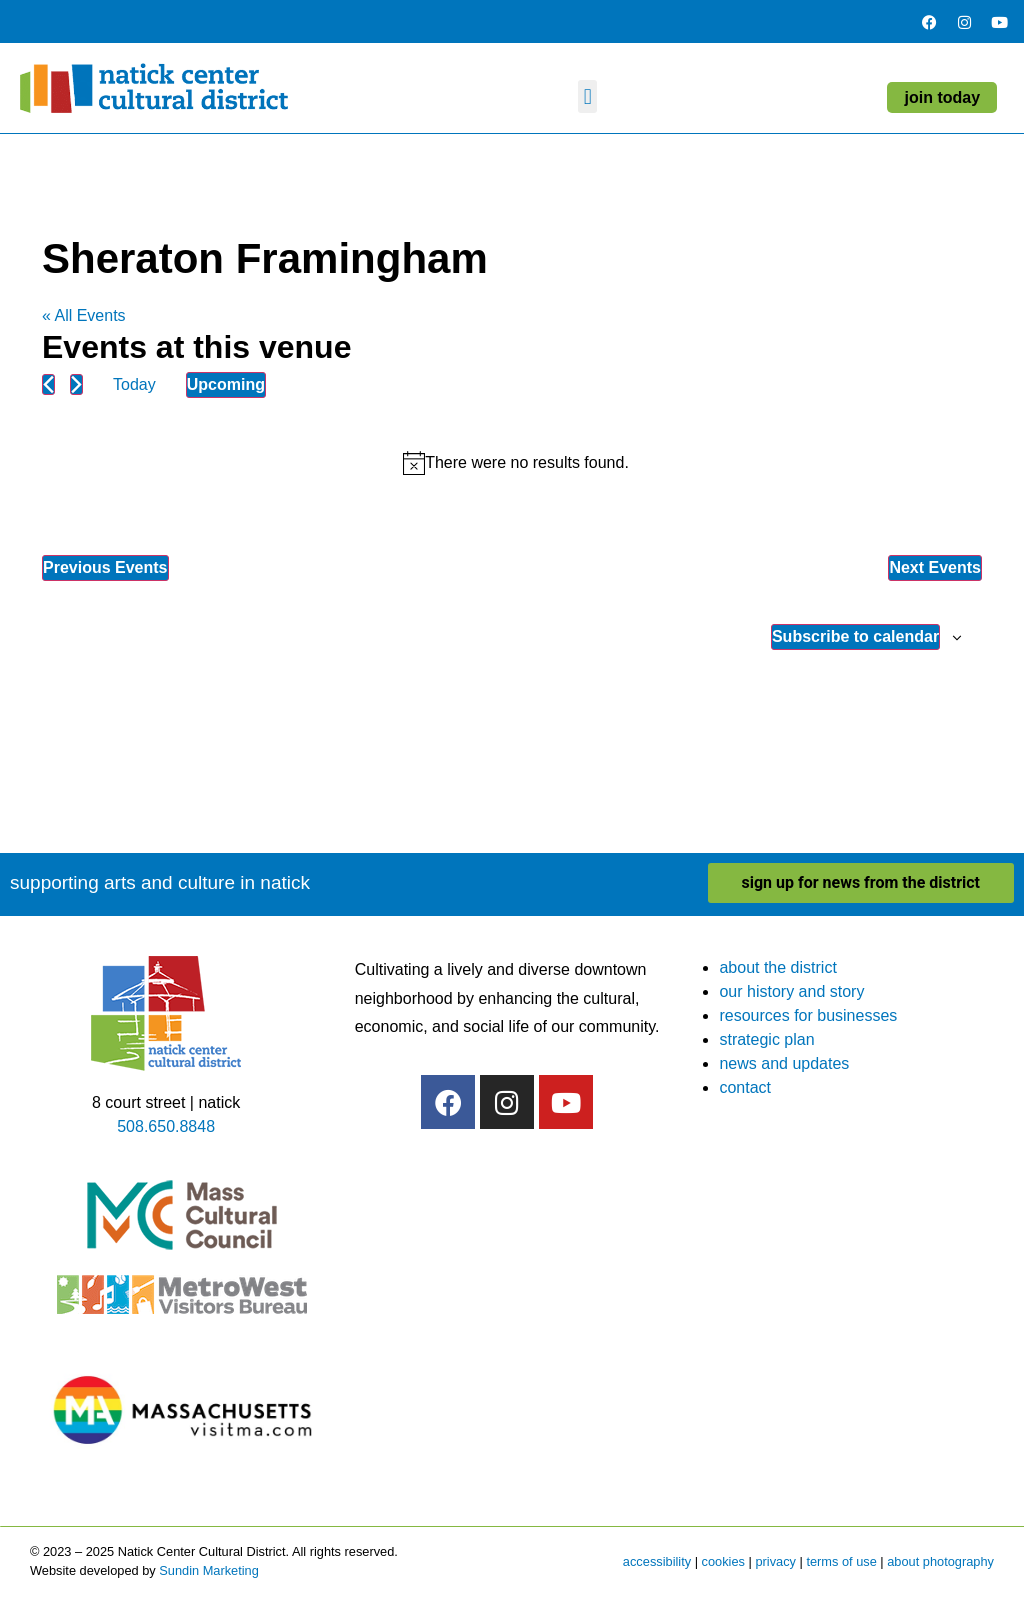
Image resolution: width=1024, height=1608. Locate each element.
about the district (777, 967)
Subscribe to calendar (855, 636)
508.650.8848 (166, 1126)
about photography (940, 1561)
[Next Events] (76, 384)
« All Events (84, 315)
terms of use (841, 1561)
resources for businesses (808, 1015)
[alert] (516, 463)
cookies (723, 1561)
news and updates (784, 1063)
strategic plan (766, 1039)
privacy (775, 1561)
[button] (587, 96)
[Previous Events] (48, 384)
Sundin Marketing (209, 1570)
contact (745, 1087)
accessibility (657, 1561)
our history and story (791, 991)
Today (134, 384)
